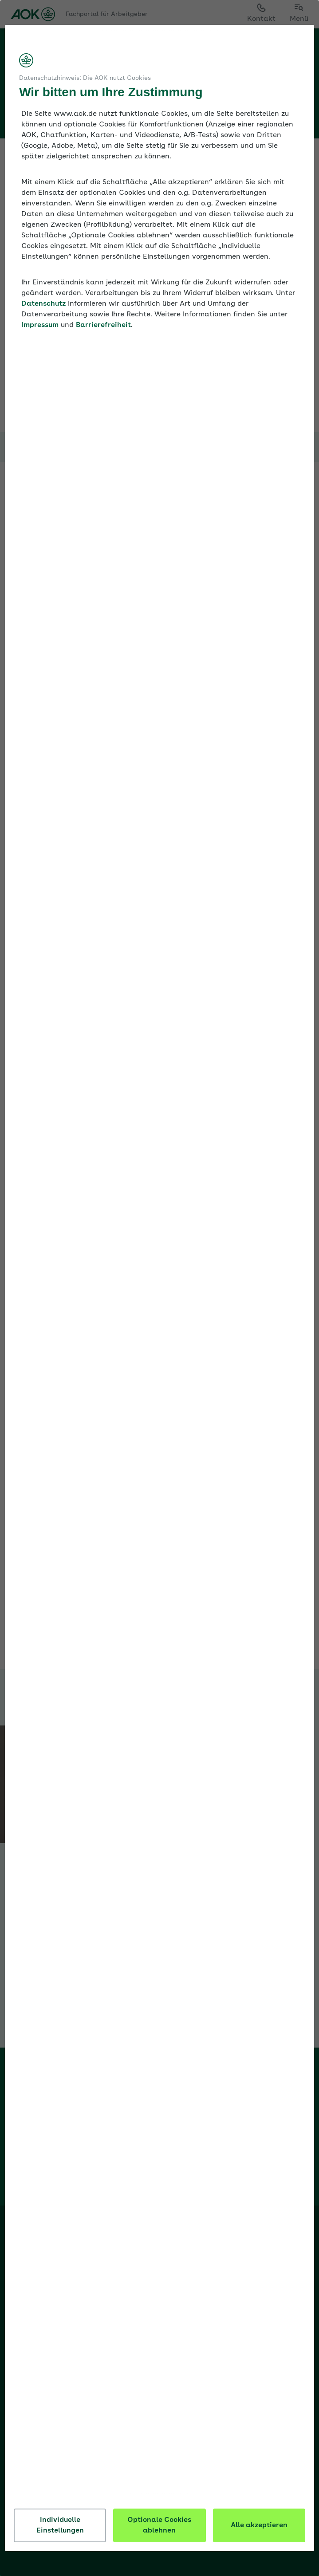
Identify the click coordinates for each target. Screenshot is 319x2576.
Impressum (102, 335)
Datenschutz (104, 314)
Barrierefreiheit (165, 335)
